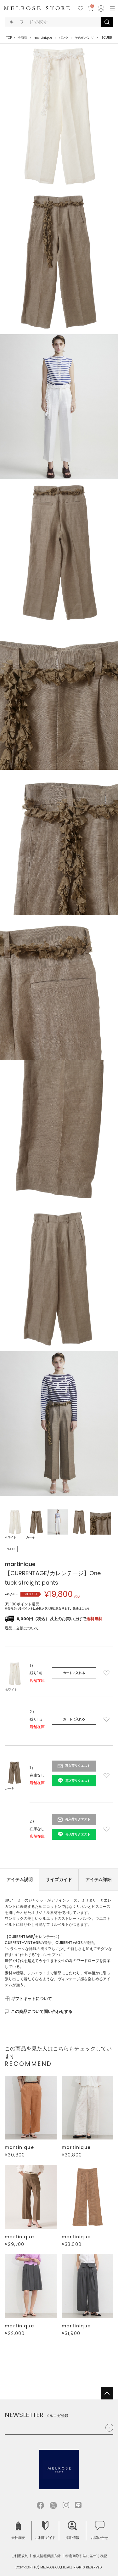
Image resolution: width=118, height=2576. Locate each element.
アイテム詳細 (98, 1879)
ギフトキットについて (31, 1999)
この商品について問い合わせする (41, 2012)
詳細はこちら (81, 1608)
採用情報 (72, 2530)
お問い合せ (99, 2530)
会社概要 (18, 2530)
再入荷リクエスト (77, 1765)
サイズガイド (59, 1879)
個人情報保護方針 (47, 2555)
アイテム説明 (19, 1879)
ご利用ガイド (45, 2530)
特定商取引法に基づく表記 (86, 2555)
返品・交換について (22, 1628)
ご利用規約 (19, 2555)
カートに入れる (74, 1673)
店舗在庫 (37, 1680)
